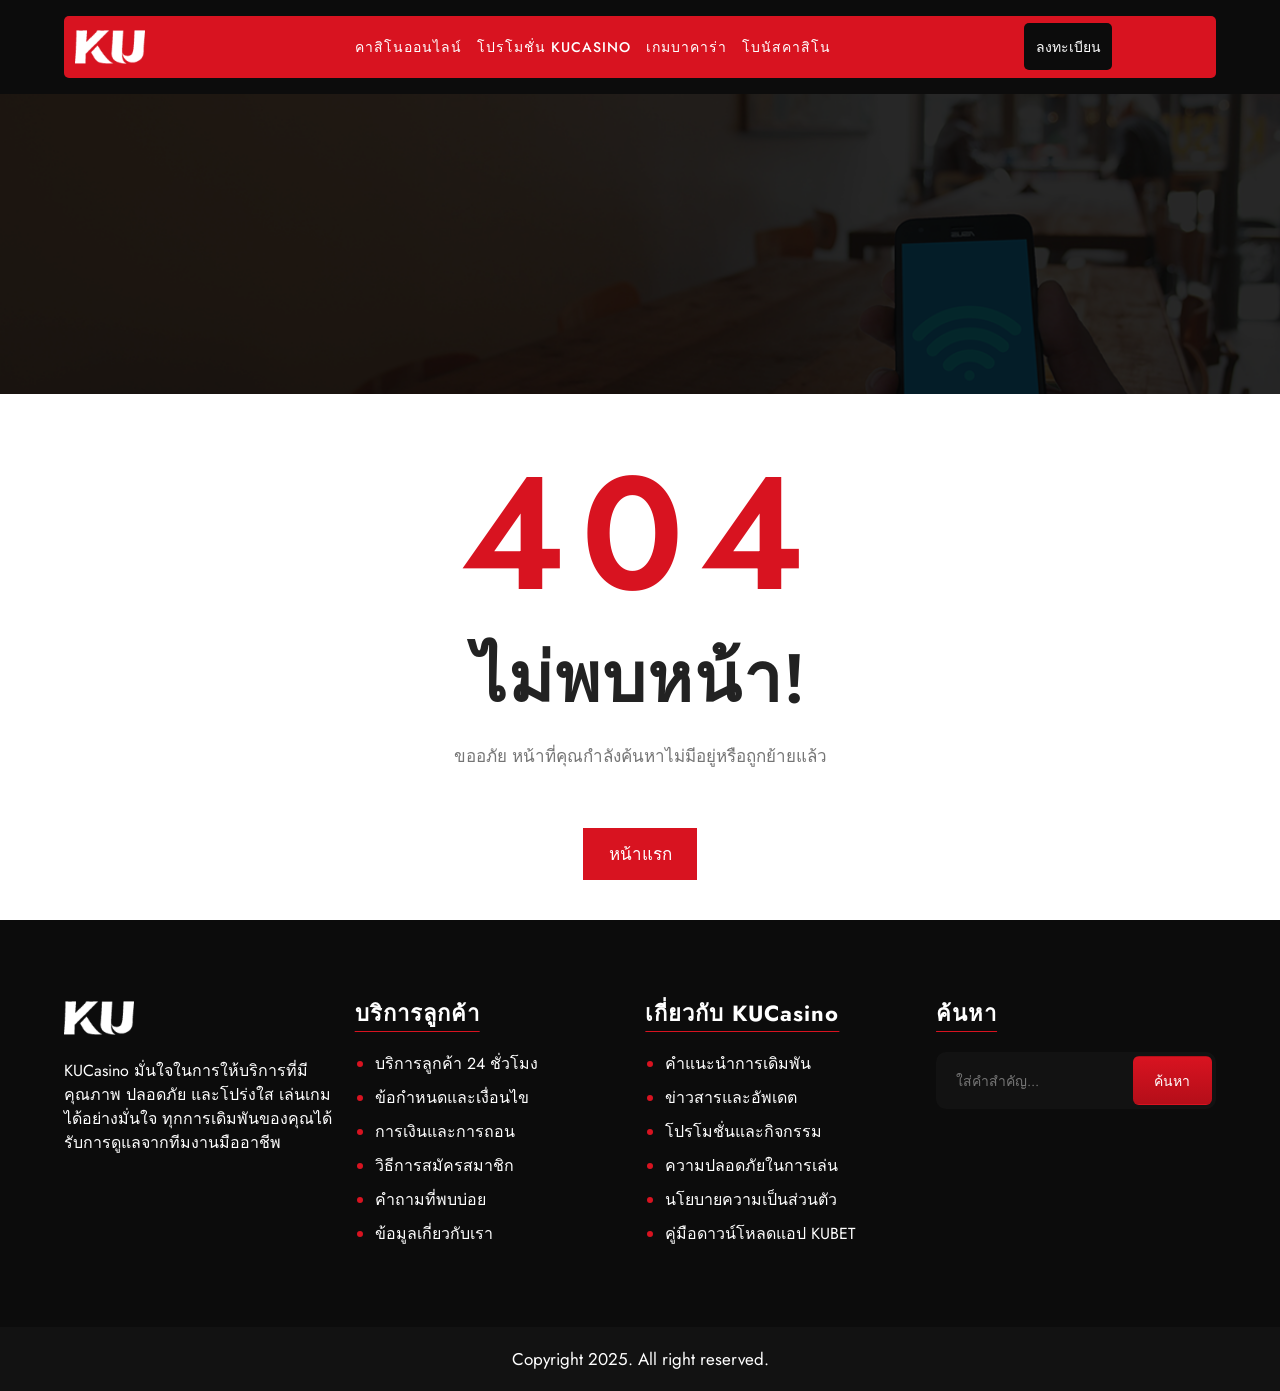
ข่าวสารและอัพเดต (731, 1097)
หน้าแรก (640, 854)
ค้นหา (1172, 1081)
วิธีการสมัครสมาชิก (444, 1165)
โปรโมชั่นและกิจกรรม (743, 1131)
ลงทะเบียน (1068, 47)
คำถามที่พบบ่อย (430, 1199)
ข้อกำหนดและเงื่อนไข (452, 1097)
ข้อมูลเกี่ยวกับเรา (434, 1233)
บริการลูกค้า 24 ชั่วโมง (456, 1063)
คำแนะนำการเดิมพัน (738, 1063)
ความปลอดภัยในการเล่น (751, 1165)
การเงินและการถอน (445, 1131)
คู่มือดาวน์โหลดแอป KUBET (760, 1233)
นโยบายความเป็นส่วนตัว (751, 1199)
